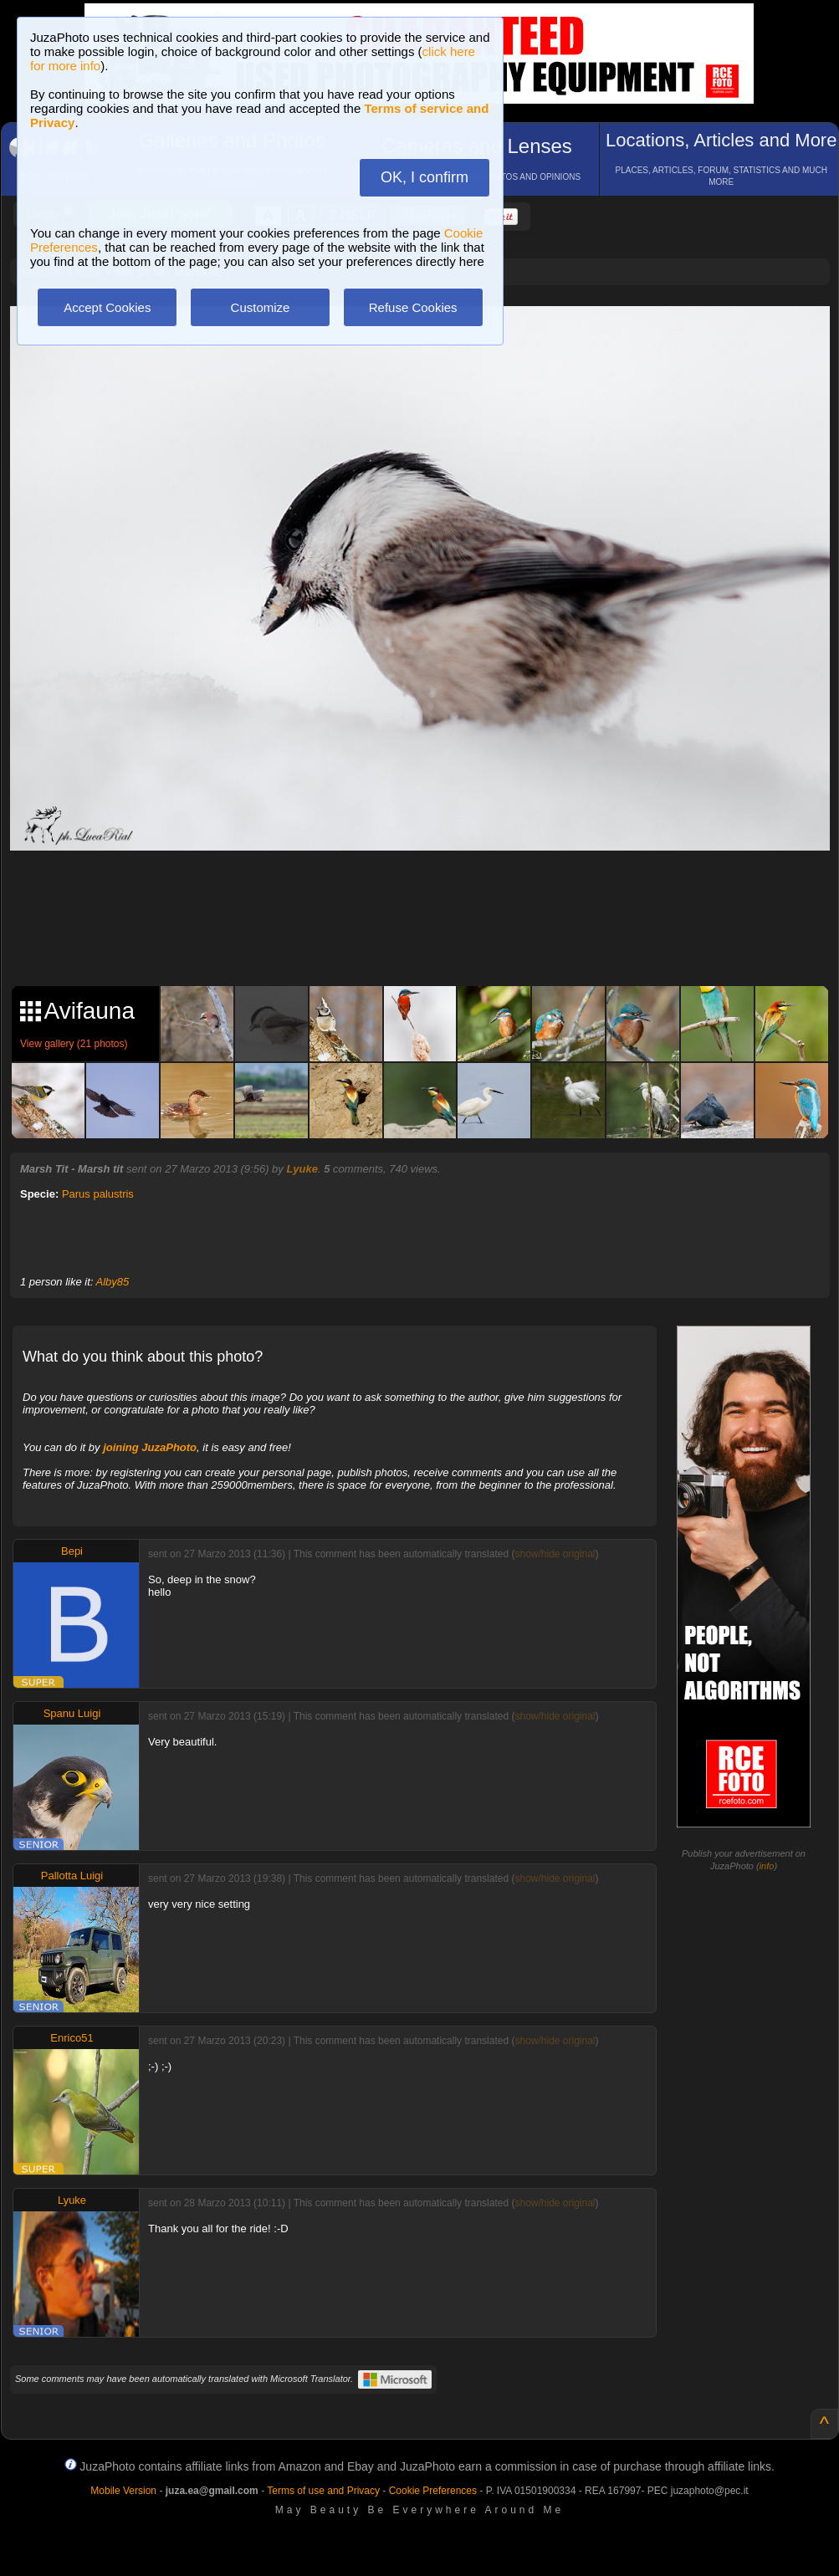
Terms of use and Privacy (323, 2491)
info (767, 1866)
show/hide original (554, 1554)
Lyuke (302, 1169)
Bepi (72, 1551)
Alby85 (113, 1281)
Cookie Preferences (433, 2491)
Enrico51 (71, 2038)
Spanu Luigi (72, 1713)
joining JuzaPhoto (150, 1447)
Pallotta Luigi (72, 1875)
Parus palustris (98, 1194)
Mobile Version (123, 2491)
